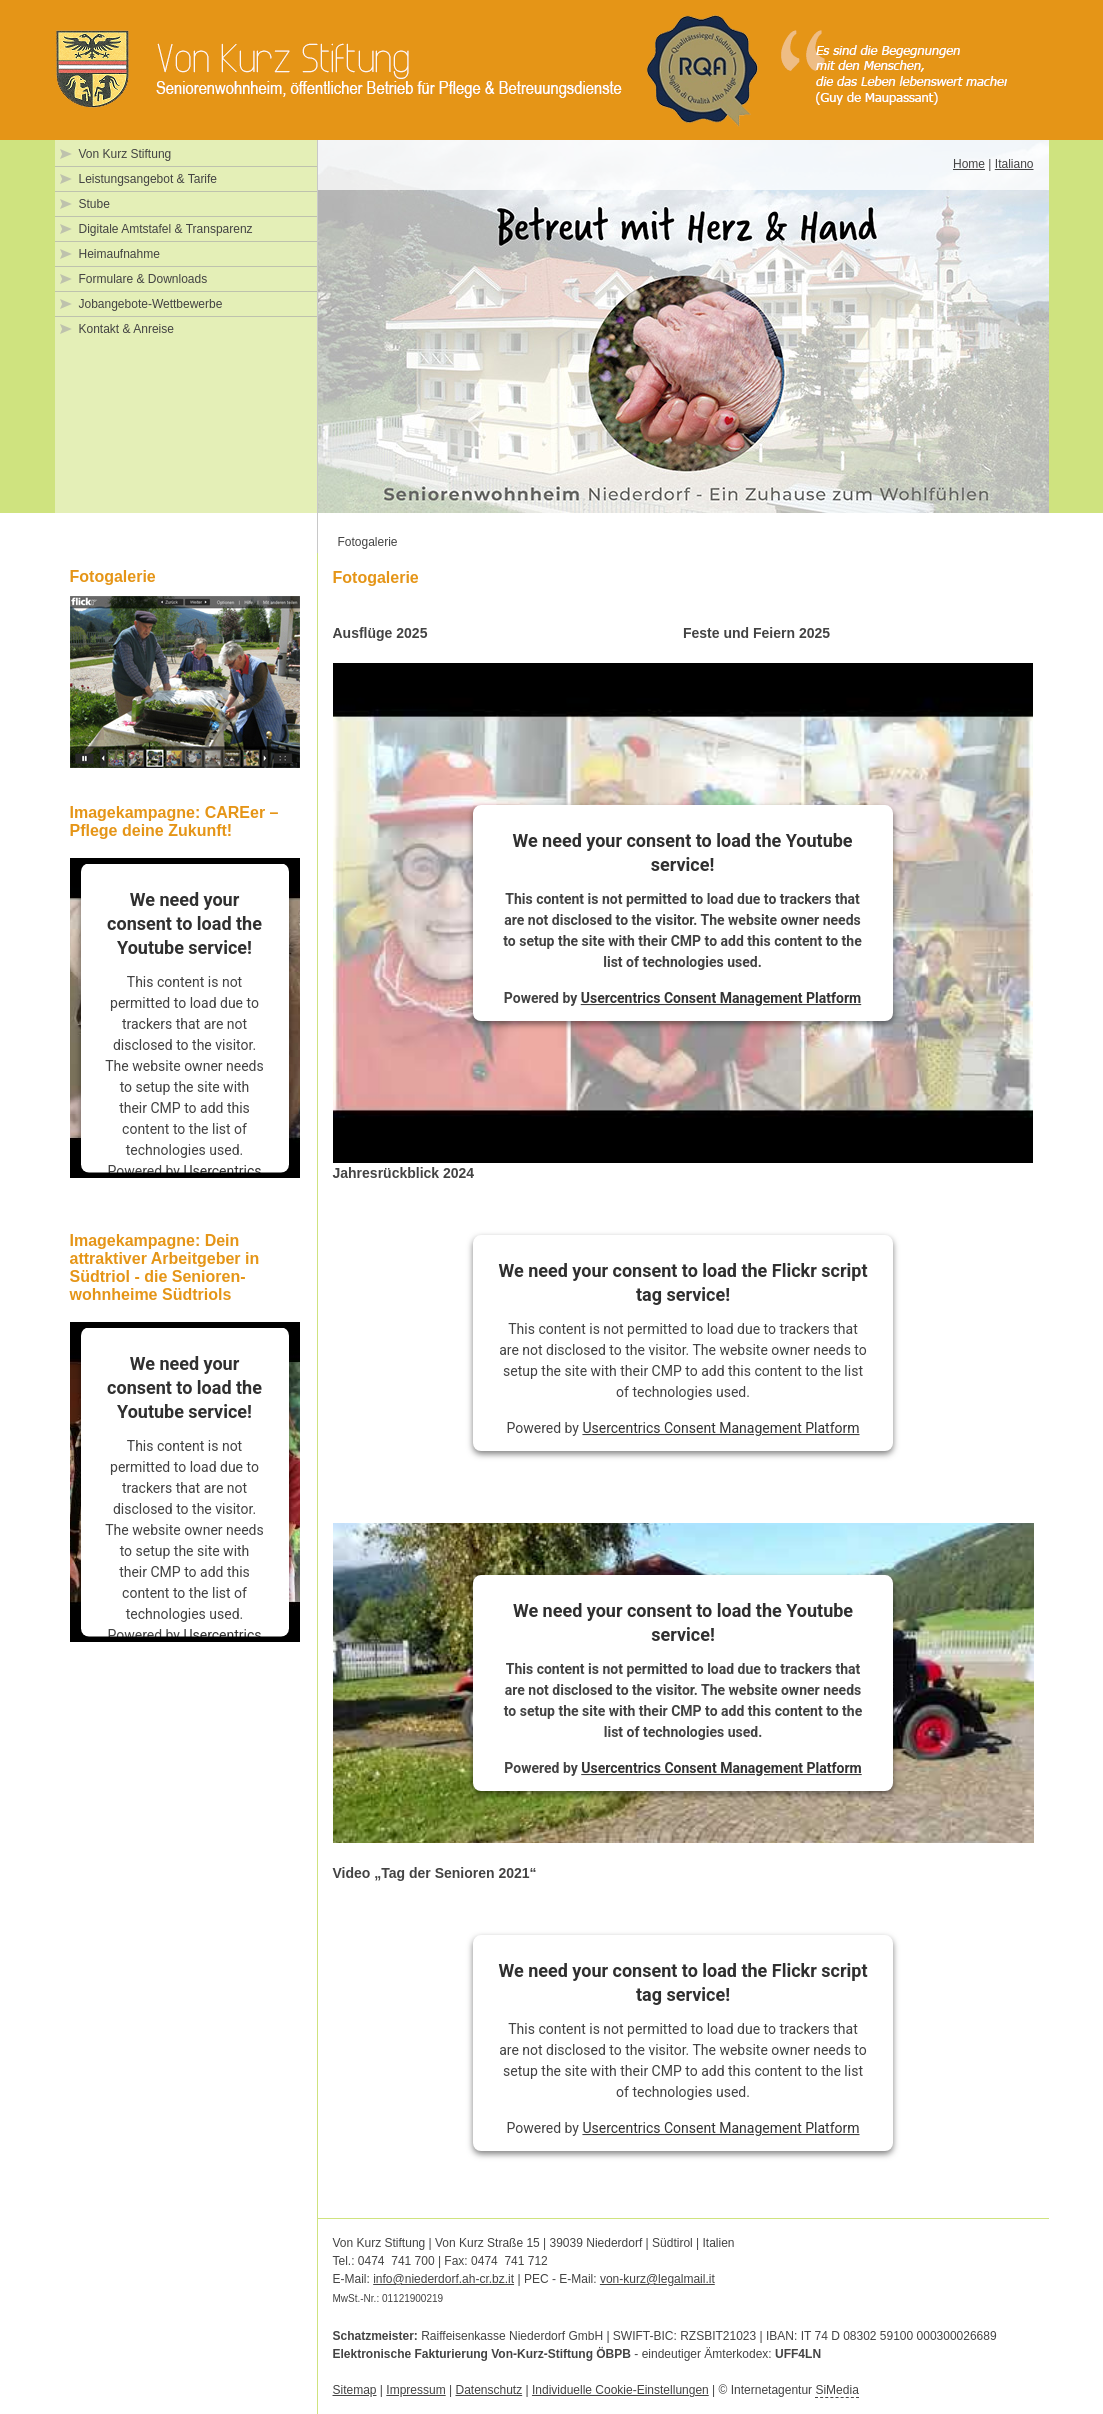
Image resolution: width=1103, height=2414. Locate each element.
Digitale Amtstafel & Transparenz (166, 229)
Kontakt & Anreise (126, 329)
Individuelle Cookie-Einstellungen (620, 2390)
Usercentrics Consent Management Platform (721, 998)
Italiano (1014, 164)
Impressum (415, 2390)
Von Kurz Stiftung (125, 154)
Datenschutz (488, 2390)
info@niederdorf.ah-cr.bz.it (443, 2279)
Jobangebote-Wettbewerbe (151, 304)
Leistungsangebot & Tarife (148, 179)
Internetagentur (795, 2390)
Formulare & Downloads (143, 279)
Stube (94, 204)
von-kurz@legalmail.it (657, 2279)
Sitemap (355, 2390)
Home (969, 164)
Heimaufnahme (119, 254)
